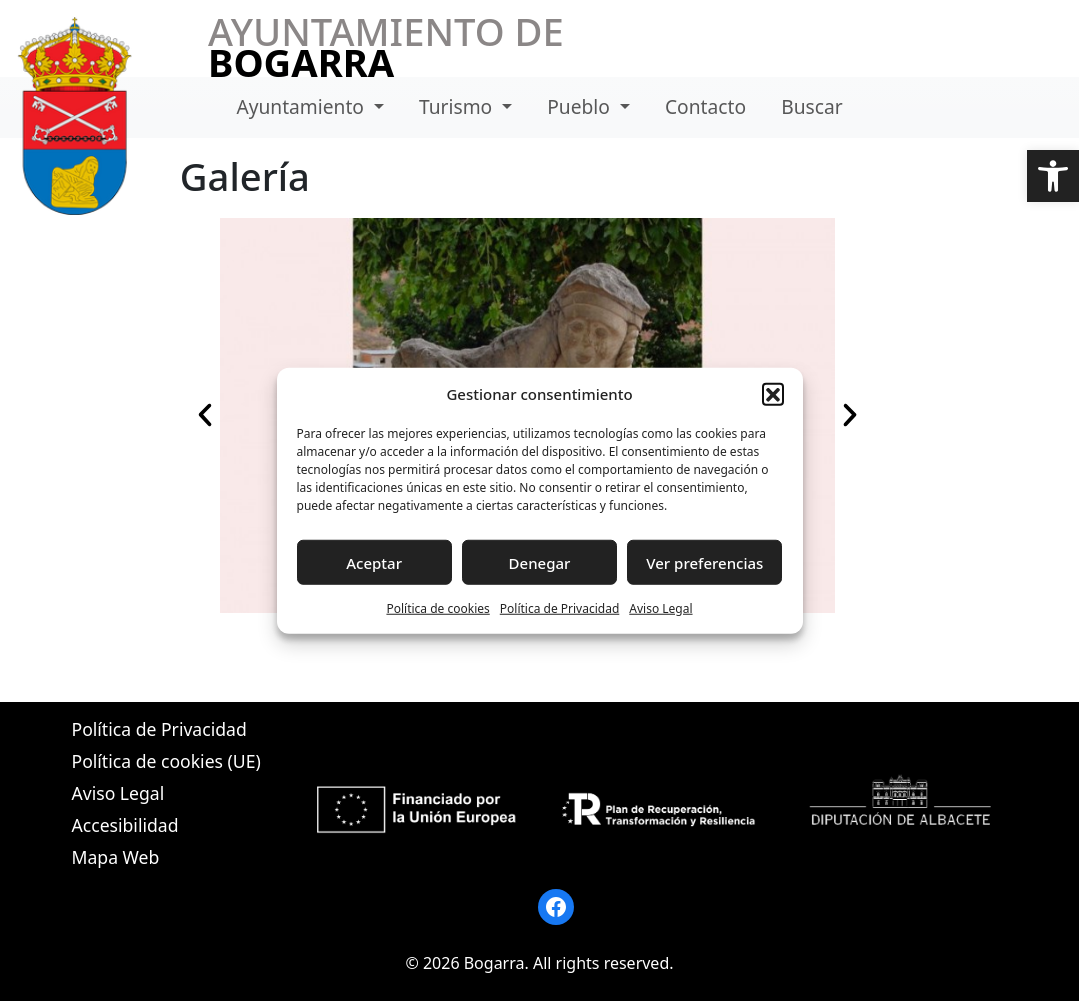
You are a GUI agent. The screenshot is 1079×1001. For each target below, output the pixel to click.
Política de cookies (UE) (166, 761)
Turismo (458, 106)
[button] (1053, 176)
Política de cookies (437, 608)
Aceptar (374, 562)
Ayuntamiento (302, 106)
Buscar (811, 106)
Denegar (540, 562)
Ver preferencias (704, 562)
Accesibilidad (125, 825)
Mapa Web (116, 857)
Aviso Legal (660, 608)
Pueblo (581, 106)
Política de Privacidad (560, 608)
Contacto (705, 106)
